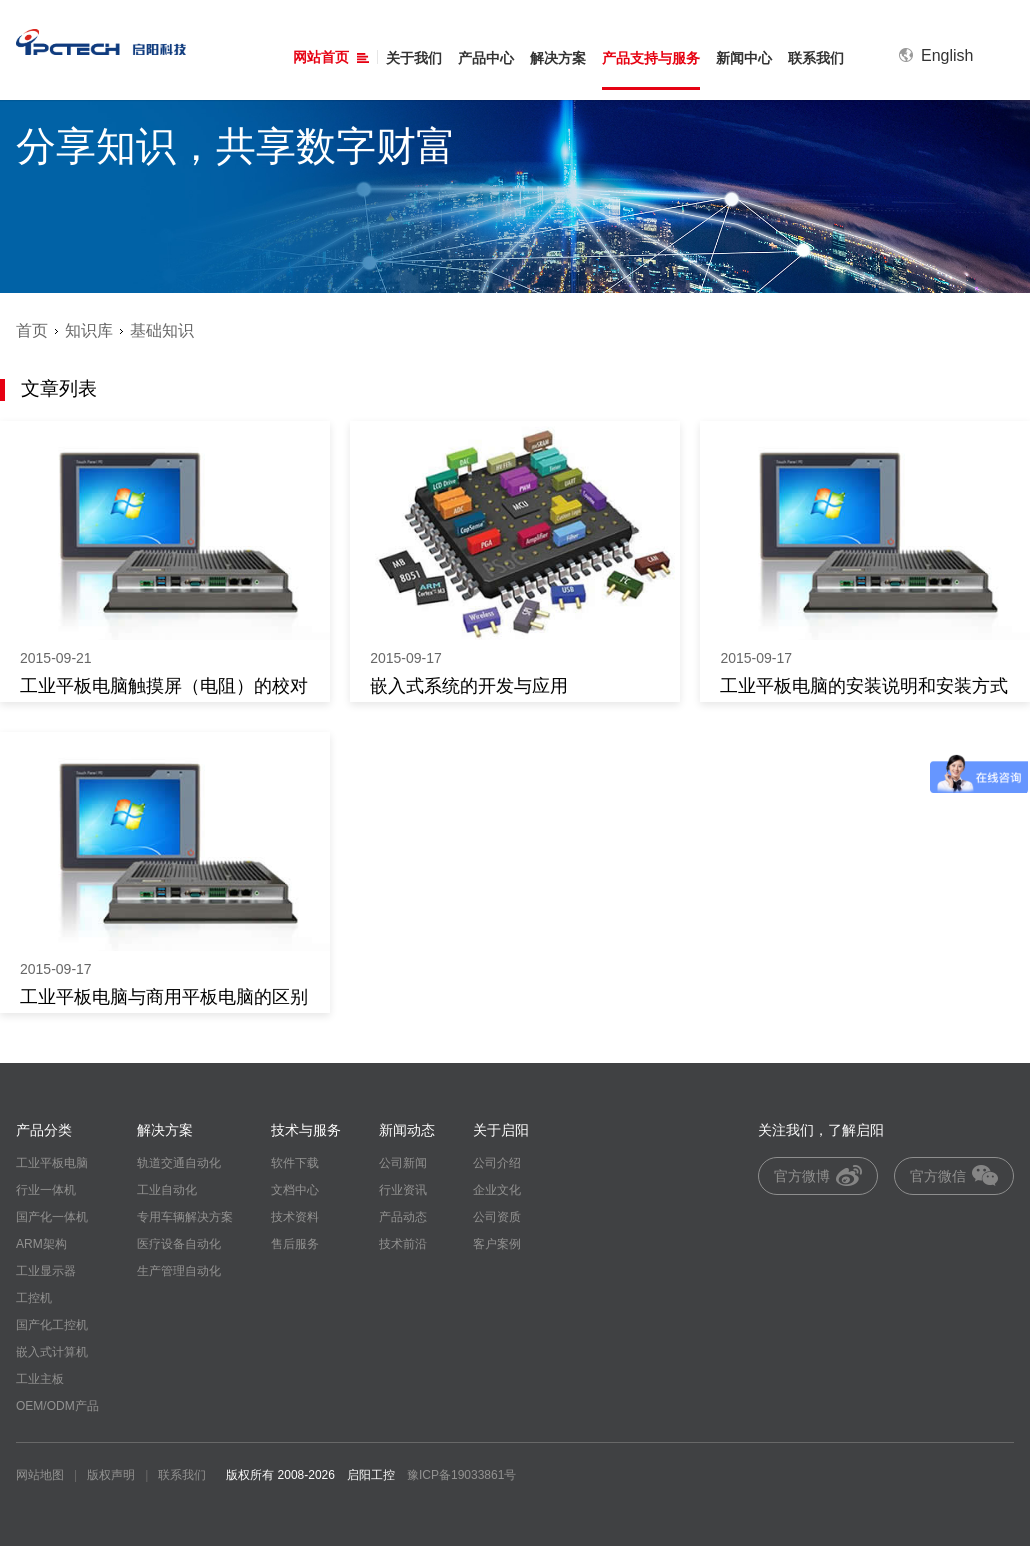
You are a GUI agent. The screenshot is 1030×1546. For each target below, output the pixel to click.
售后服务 (295, 1244)
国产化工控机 (52, 1325)
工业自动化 (167, 1190)
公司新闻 (403, 1163)
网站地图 (40, 1475)
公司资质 (497, 1217)
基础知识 (162, 330)
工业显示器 (46, 1271)
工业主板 (40, 1379)
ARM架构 (41, 1244)
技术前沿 (403, 1244)
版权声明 (111, 1475)
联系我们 (816, 58)
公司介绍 (497, 1163)
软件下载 (295, 1163)
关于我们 (414, 58)
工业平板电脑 (52, 1163)
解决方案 (558, 58)
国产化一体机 (52, 1217)
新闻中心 (744, 58)
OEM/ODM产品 (57, 1406)
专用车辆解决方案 (185, 1217)
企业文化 (497, 1190)
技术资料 (295, 1217)
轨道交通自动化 (179, 1163)
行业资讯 (403, 1190)
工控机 (34, 1298)
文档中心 (295, 1190)
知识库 (89, 330)
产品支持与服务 (651, 58)
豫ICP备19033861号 (461, 1475)
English (936, 55)
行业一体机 (46, 1190)
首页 (32, 330)
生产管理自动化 (179, 1271)
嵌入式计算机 (52, 1352)
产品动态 (403, 1217)
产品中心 (486, 58)
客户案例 (497, 1244)
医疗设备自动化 (179, 1244)
